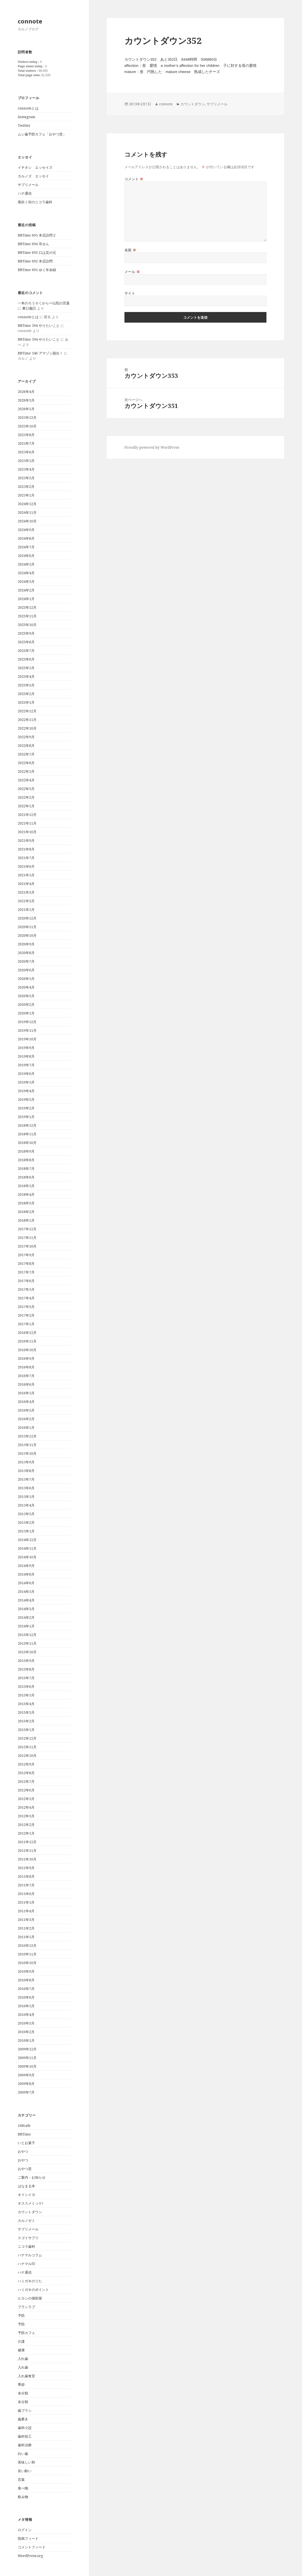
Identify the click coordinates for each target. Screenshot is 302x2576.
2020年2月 (26, 1004)
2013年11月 (27, 1643)
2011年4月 (26, 1911)
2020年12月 (27, 918)
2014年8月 (26, 1574)
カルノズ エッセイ (33, 176)
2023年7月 (26, 650)
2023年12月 (27, 607)
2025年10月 (27, 426)
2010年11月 (27, 1954)
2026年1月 (26, 408)
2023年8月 (26, 642)
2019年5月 (26, 1082)
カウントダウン (30, 2211)
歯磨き (23, 2419)
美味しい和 (26, 2462)
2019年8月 (26, 1056)
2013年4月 (26, 1703)
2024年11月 (27, 512)
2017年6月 (26, 1280)
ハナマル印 (26, 2263)
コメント (133, 179)
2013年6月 (26, 1686)
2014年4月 (26, 1600)
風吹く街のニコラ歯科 (35, 202)
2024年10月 (27, 521)
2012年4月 (26, 1807)
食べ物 (23, 2488)
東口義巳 (29, 308)
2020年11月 (27, 926)
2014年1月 (26, 1626)
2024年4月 (26, 572)
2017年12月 (27, 1229)
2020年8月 (26, 952)
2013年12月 (27, 1634)
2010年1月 (26, 2040)
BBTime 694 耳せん (33, 243)
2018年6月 (26, 1177)
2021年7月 (26, 857)
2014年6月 (26, 1583)
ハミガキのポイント (33, 2289)
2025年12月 (27, 417)
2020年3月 (26, 996)
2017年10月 (27, 1246)
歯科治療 (25, 2445)
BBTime (24, 2134)
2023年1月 (26, 702)
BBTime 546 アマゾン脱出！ (40, 353)
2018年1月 (26, 1220)
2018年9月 (26, 1151)
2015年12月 (27, 1436)
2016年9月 (26, 1358)
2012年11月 (27, 1747)
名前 (130, 250)
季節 (21, 2384)
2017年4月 (26, 1298)
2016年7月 (26, 1375)
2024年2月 (26, 590)
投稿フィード (28, 2538)
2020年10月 (27, 935)
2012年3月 (26, 1816)
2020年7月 (26, 961)
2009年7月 (26, 2092)
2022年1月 (26, 806)
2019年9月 (26, 1047)
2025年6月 (26, 452)
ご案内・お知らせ (31, 2177)
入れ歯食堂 (26, 2376)
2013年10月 (27, 1652)
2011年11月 (27, 1850)
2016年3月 (26, 1410)
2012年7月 (26, 1781)
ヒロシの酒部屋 (30, 2298)
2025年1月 (26, 495)
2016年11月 (27, 1341)
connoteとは (28, 108)
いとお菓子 (26, 2142)
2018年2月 (26, 1211)
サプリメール (28, 184)
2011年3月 (26, 1919)
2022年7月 (26, 754)
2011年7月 (26, 1885)
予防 (21, 2315)
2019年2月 (26, 1108)
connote (30, 21)
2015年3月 (26, 1513)
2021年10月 (27, 831)
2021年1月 (26, 909)
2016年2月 (26, 1419)
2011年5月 (26, 1902)
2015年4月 (26, 1505)
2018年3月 (26, 1203)
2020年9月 (26, 944)
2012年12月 (27, 1738)
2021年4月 (26, 883)
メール (132, 271)
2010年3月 (26, 2023)
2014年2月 (26, 1617)
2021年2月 (26, 901)
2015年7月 (26, 1479)
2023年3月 (26, 685)
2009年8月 (26, 2083)
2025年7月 (26, 443)
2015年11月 (27, 1444)
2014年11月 (27, 1548)
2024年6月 (26, 555)
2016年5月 (26, 1393)
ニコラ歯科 (26, 2246)
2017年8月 (26, 1263)
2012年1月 (26, 1833)
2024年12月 (27, 503)
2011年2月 (26, 1928)
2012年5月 (26, 1798)
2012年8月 (26, 1772)
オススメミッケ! (30, 2203)
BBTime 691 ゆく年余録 (37, 269)
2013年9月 (26, 1660)
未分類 (23, 2393)
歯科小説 (25, 2427)
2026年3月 (26, 400)
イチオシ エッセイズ (35, 167)
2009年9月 (26, 2075)
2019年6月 (26, 1073)
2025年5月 (26, 460)
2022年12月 (27, 711)
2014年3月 (26, 1608)
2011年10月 (27, 1859)
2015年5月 (26, 1496)
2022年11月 (27, 719)
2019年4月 (26, 1090)
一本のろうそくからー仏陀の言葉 (44, 303)
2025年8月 (26, 434)
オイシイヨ (26, 2194)
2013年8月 (26, 1669)
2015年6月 (26, 1488)
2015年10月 (27, 1453)
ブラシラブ (26, 2306)
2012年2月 (26, 1824)
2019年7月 (26, 1065)
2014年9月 (26, 1565)
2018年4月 (26, 1194)
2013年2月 (26, 1721)
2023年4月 (26, 676)
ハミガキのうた (30, 2281)
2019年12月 (27, 1021)
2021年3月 (26, 892)
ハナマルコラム (30, 2255)
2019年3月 (26, 1099)
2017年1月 (26, 1324)
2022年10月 (27, 728)
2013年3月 (26, 1712)
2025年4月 (26, 469)
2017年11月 (27, 1237)
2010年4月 (26, 2014)
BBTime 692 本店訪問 (35, 261)
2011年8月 (26, 1876)
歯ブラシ (25, 2410)
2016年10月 (27, 1349)
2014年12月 (27, 1539)
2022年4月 (26, 780)
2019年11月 (27, 1030)
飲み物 (23, 2496)
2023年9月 (26, 633)
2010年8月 (26, 1980)
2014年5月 (26, 1591)
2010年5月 (26, 2006)
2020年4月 (26, 987)
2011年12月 (27, 1842)
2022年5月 (26, 771)
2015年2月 (26, 1522)
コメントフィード (31, 2547)
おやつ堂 (25, 2168)
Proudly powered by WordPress (151, 447)
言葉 (21, 2479)
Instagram (26, 116)
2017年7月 (26, 1272)
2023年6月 (26, 659)
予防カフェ (26, 2332)
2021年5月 (26, 875)
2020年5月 (26, 978)
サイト (129, 293)
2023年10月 (27, 624)
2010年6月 (26, 1997)
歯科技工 (25, 2436)
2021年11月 (27, 823)
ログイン (25, 2529)
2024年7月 (26, 547)
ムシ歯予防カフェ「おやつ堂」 (42, 134)
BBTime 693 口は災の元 (37, 252)
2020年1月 (26, 1013)
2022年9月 (26, 737)
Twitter (24, 125)
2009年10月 (27, 2066)
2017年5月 (26, 1289)
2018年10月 (27, 1142)
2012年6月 (26, 1790)
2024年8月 (26, 538)
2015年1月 (26, 1531)
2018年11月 (27, 1134)
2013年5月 (26, 1695)
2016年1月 (26, 1427)
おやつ (23, 2151)
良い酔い (25, 2470)
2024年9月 (26, 529)
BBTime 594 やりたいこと (39, 325)
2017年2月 (26, 1315)
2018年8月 (26, 1160)
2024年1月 (26, 598)
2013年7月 (26, 1677)
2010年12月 (27, 1945)
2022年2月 (26, 797)
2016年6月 (26, 1384)
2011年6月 (26, 1893)
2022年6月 (26, 762)
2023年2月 (26, 693)
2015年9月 (26, 1462)
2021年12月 (27, 814)
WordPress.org (30, 2555)
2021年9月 (26, 840)
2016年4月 (26, 1401)
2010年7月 (26, 1988)
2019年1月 (26, 1116)
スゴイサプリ (28, 2237)
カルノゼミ (26, 2220)
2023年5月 (26, 667)
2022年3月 (26, 788)
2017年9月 (26, 1254)
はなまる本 (26, 2186)
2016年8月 (26, 1367)
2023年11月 (27, 616)
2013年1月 (26, 1729)
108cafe (24, 2125)
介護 (21, 2341)
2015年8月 (26, 1470)
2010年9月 (26, 1971)
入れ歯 (23, 2358)
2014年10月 (27, 1557)
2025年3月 (26, 478)
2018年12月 (27, 1125)
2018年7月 (26, 1168)
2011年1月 (26, 1936)
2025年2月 (26, 486)
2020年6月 (26, 970)
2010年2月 (26, 2031)
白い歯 (23, 2453)
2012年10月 (27, 1755)
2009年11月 (27, 2057)
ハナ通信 (25, 193)
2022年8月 (26, 745)
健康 (21, 2350)
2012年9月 (26, 1764)
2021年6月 (26, 866)
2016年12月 (27, 1332)
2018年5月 (26, 1185)
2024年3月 (26, 581)
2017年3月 (26, 1306)
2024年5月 (26, 564)
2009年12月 (27, 2049)
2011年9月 (26, 1867)
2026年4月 (26, 391)
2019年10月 (27, 1039)
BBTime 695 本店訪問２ (37, 235)
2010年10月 (27, 1962)
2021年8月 (26, 849)
